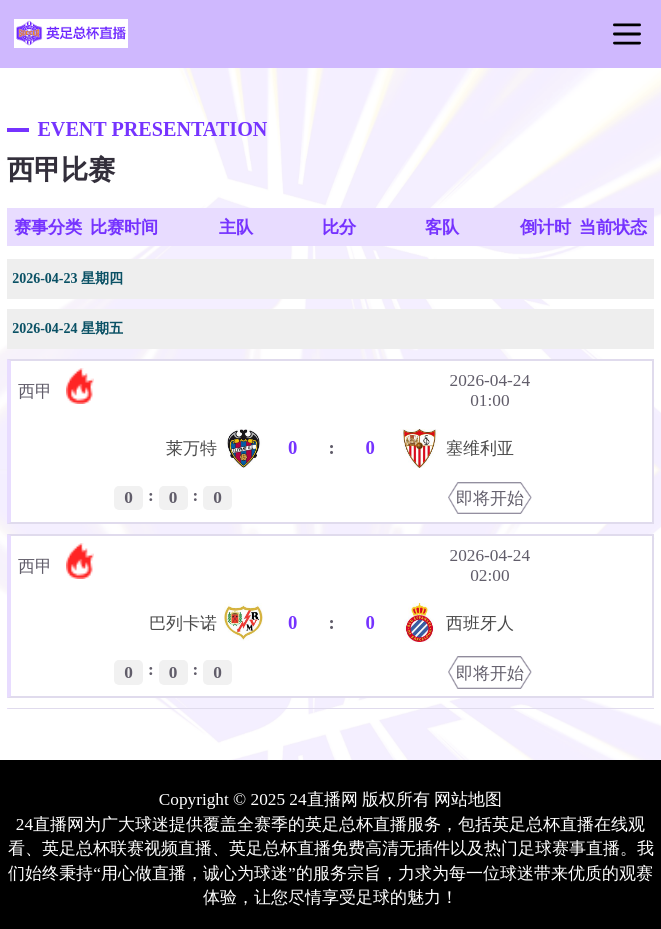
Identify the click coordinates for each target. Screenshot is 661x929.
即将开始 (490, 498)
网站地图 (468, 799)
